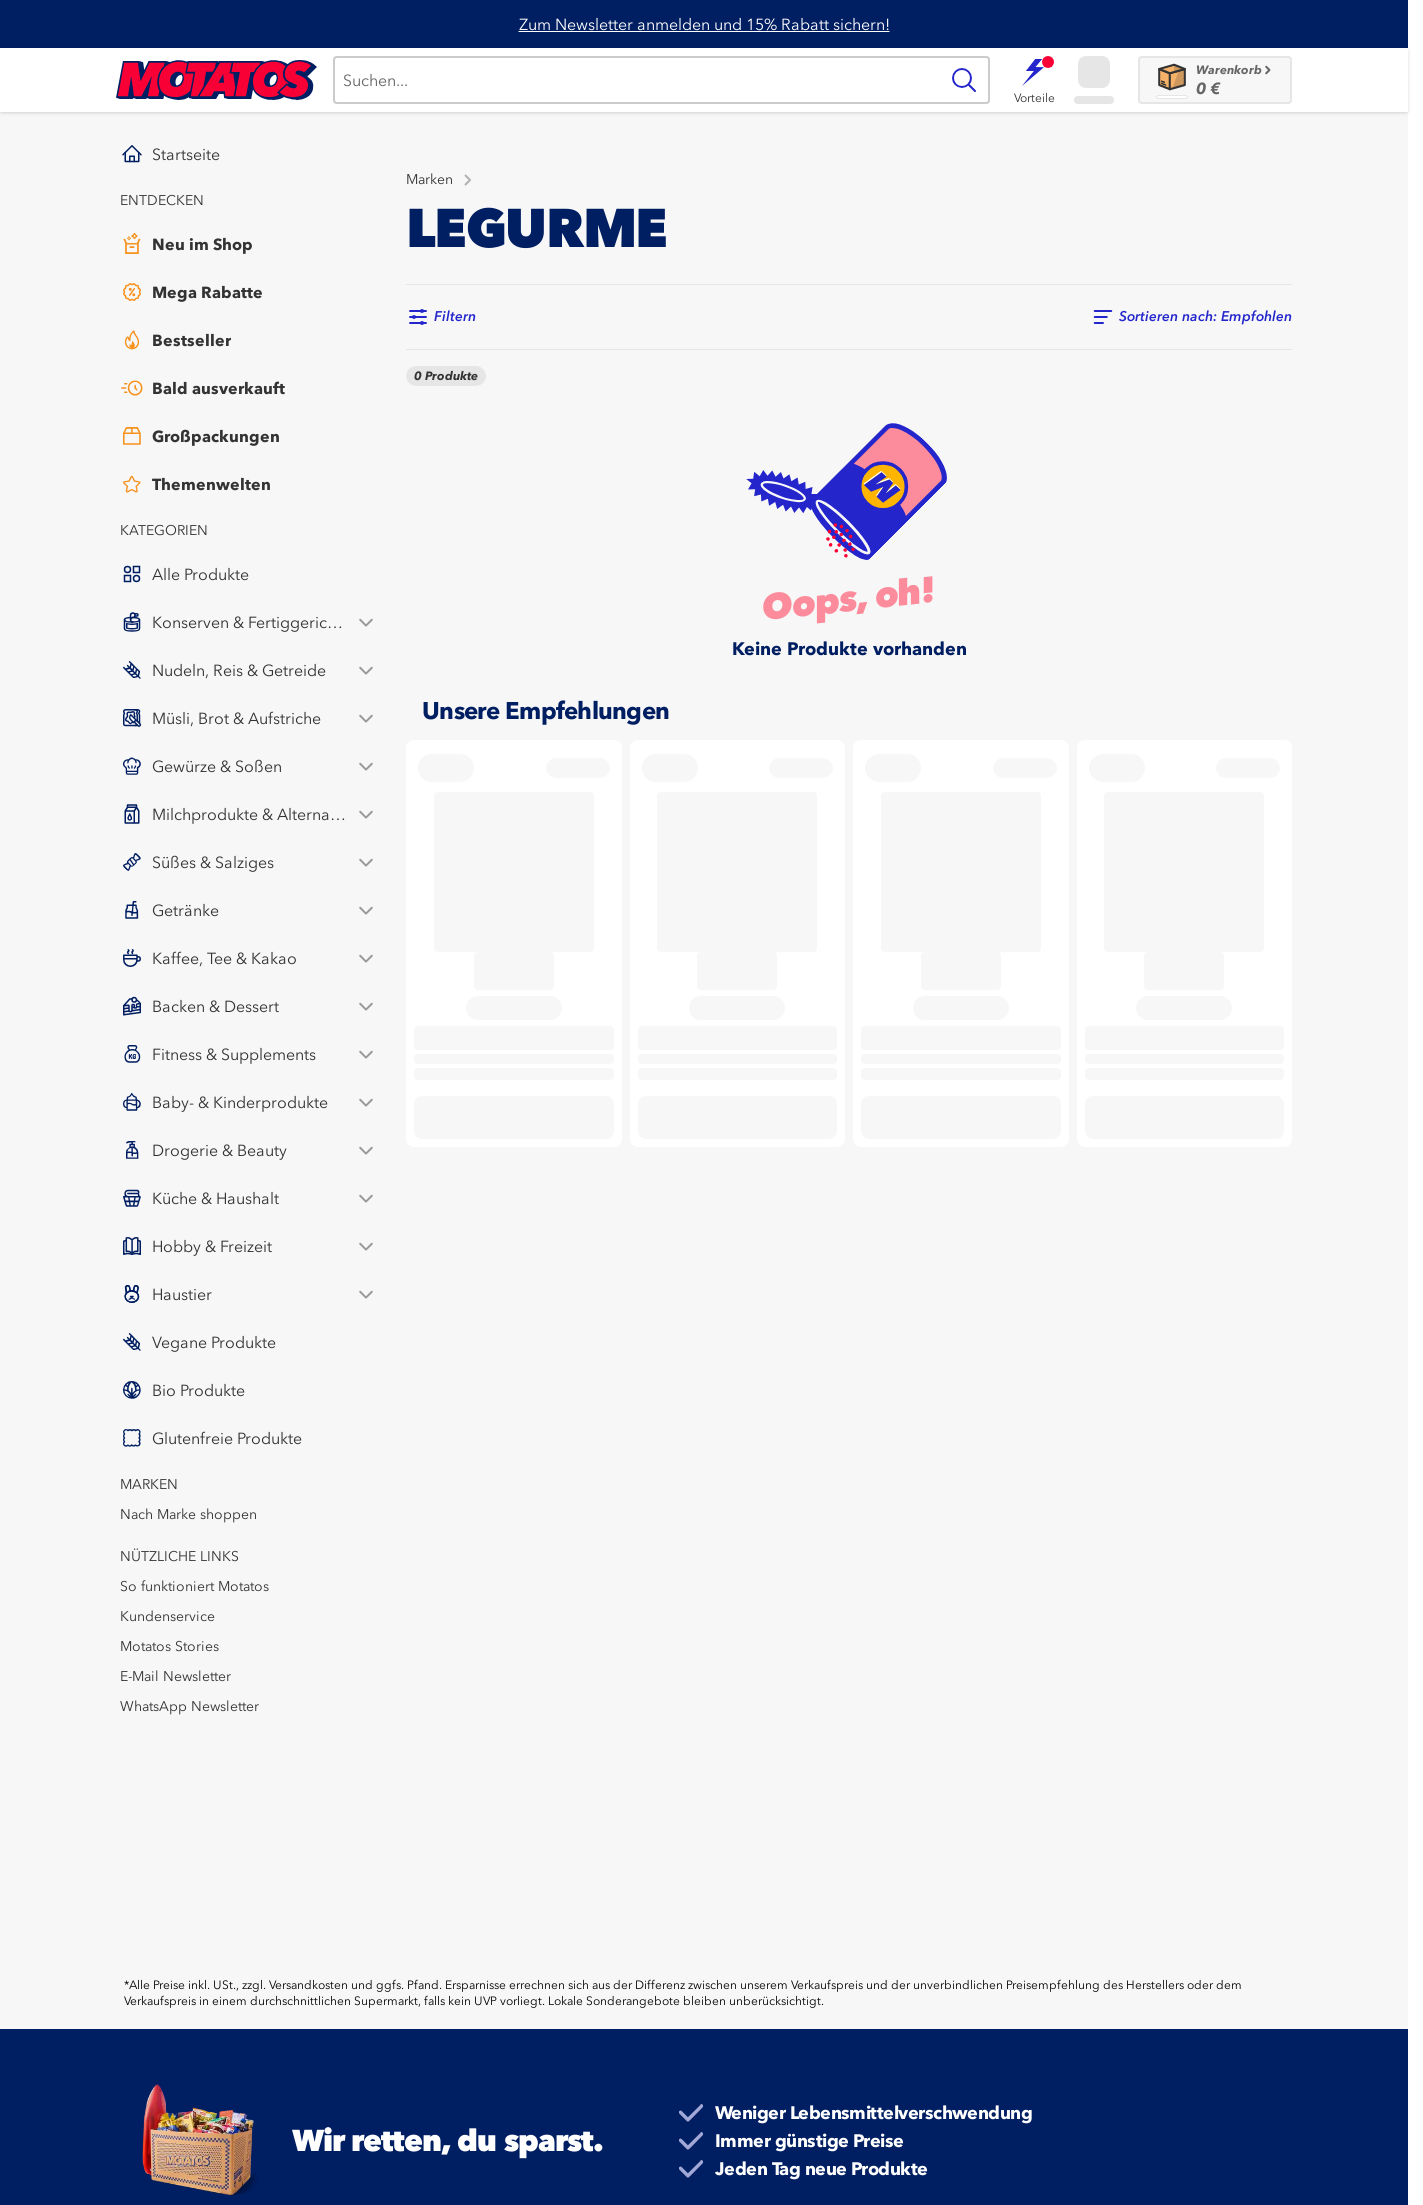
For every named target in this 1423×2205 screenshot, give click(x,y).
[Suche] (635, 80)
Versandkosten (308, 1985)
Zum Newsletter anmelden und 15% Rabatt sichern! (704, 24)
